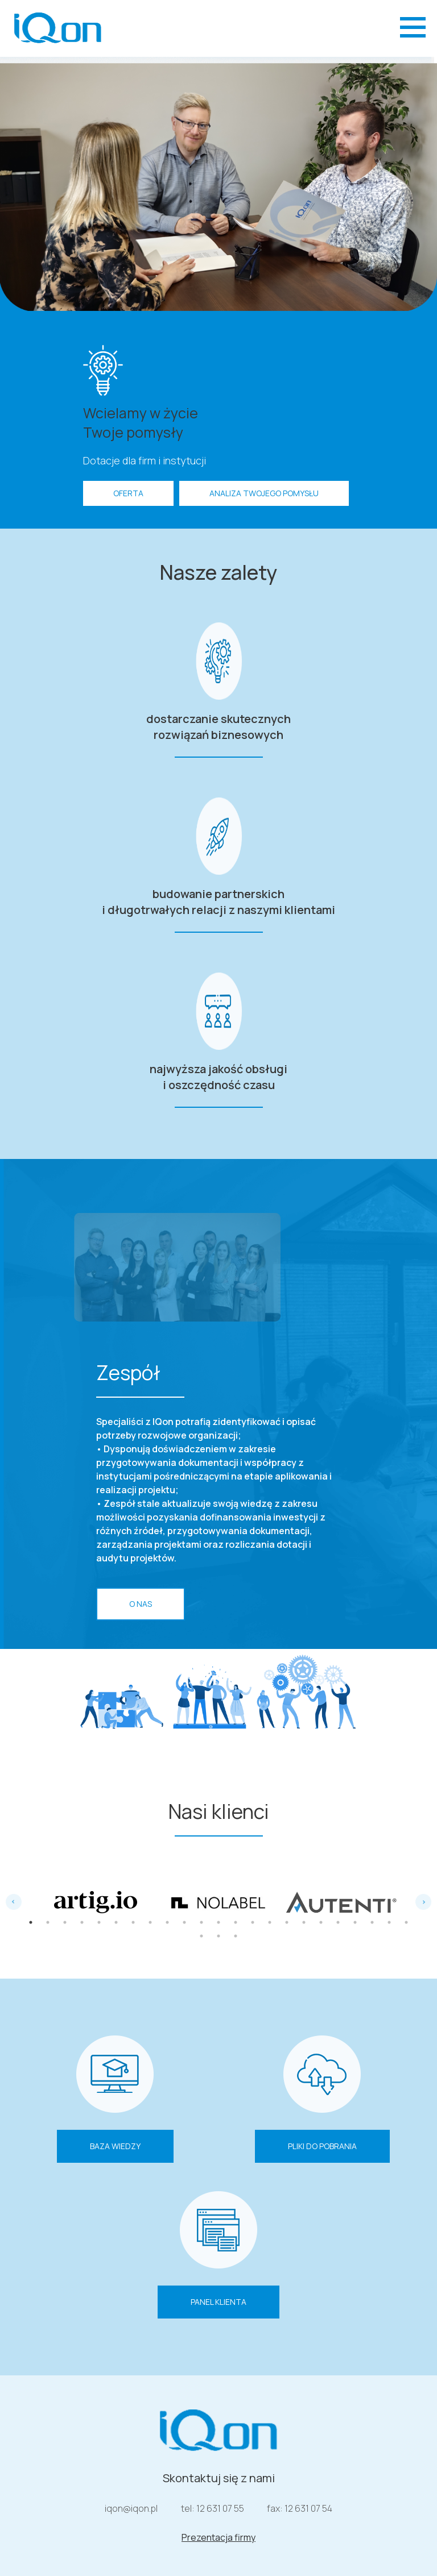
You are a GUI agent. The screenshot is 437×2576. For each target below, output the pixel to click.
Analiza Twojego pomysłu (264, 493)
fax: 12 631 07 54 (299, 2508)
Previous (14, 1902)
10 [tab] (184, 1922)
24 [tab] (201, 1936)
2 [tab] (47, 1922)
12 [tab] (218, 1922)
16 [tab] (286, 1922)
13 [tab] (235, 1922)
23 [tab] (406, 1922)
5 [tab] (99, 1922)
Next (423, 1902)
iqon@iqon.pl (131, 2508)
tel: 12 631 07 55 (212, 2508)
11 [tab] (201, 1922)
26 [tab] (235, 1936)
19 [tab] (338, 1922)
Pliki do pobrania (322, 2146)
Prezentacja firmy (218, 2537)
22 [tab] (389, 1922)
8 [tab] (150, 1922)
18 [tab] (321, 1922)
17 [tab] (304, 1922)
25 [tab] (218, 1936)
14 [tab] (252, 1922)
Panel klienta (218, 2301)
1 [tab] (30, 1922)
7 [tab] (133, 1922)
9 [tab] (167, 1922)
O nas (140, 1603)
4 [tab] (82, 1922)
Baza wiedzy (115, 2146)
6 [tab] (116, 1922)
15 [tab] (269, 1922)
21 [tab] (372, 1922)
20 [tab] (355, 1922)
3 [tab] (65, 1922)
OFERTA (128, 493)
